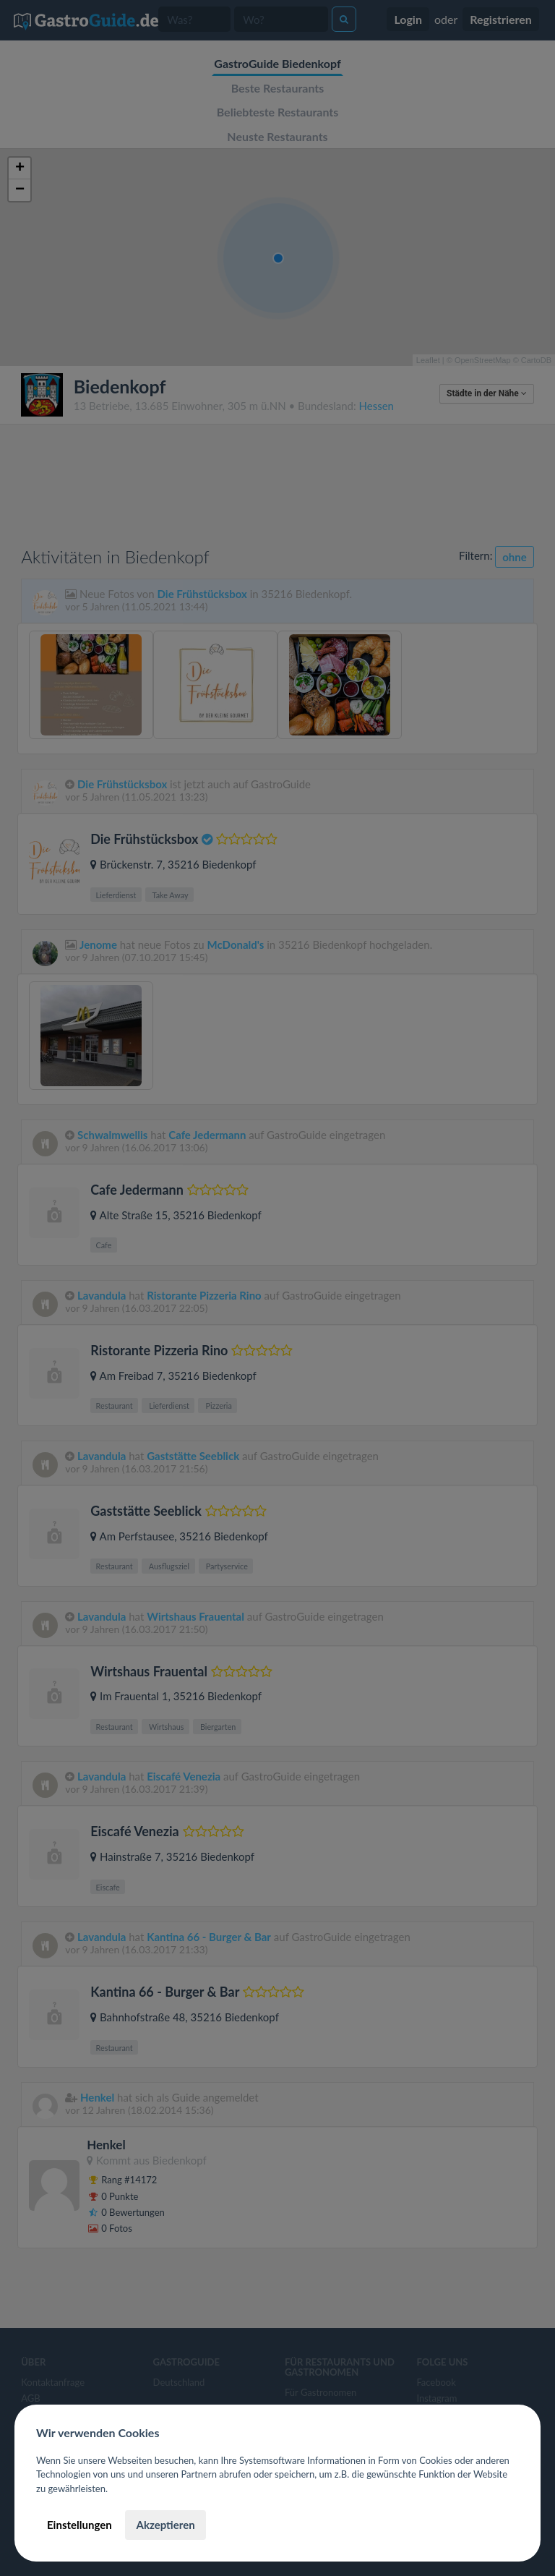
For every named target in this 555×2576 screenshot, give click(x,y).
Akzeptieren (165, 2524)
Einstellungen (79, 2524)
